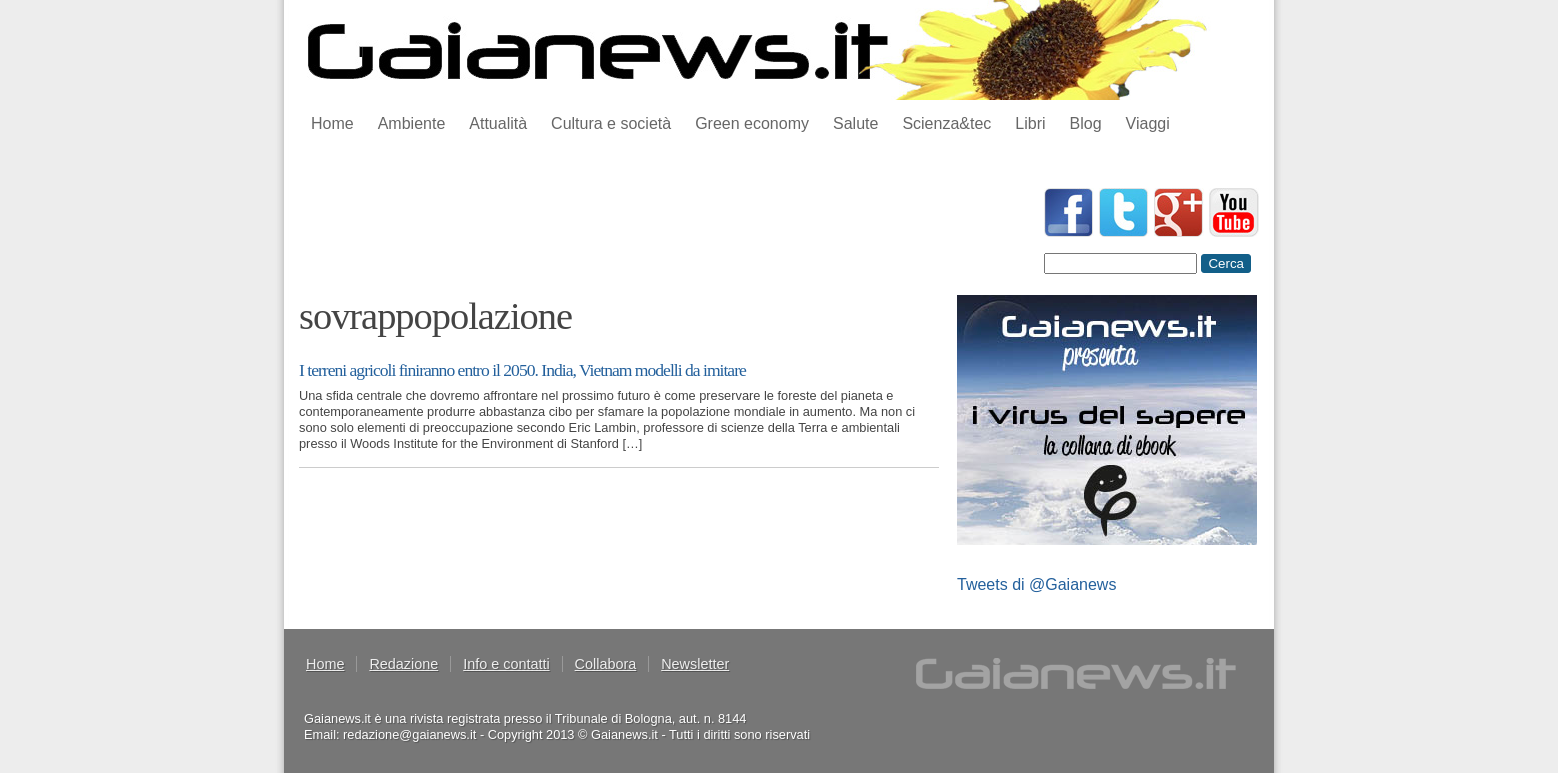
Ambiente (412, 123)
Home (332, 123)
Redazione (403, 664)
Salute (855, 123)
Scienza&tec (946, 123)
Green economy (752, 123)
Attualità (498, 123)
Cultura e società (611, 123)
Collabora (606, 664)
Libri (1030, 123)
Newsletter (695, 664)
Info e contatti (506, 664)
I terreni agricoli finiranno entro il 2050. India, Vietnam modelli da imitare (522, 370)
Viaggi (1148, 123)
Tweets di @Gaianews (1036, 584)
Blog (1086, 123)
